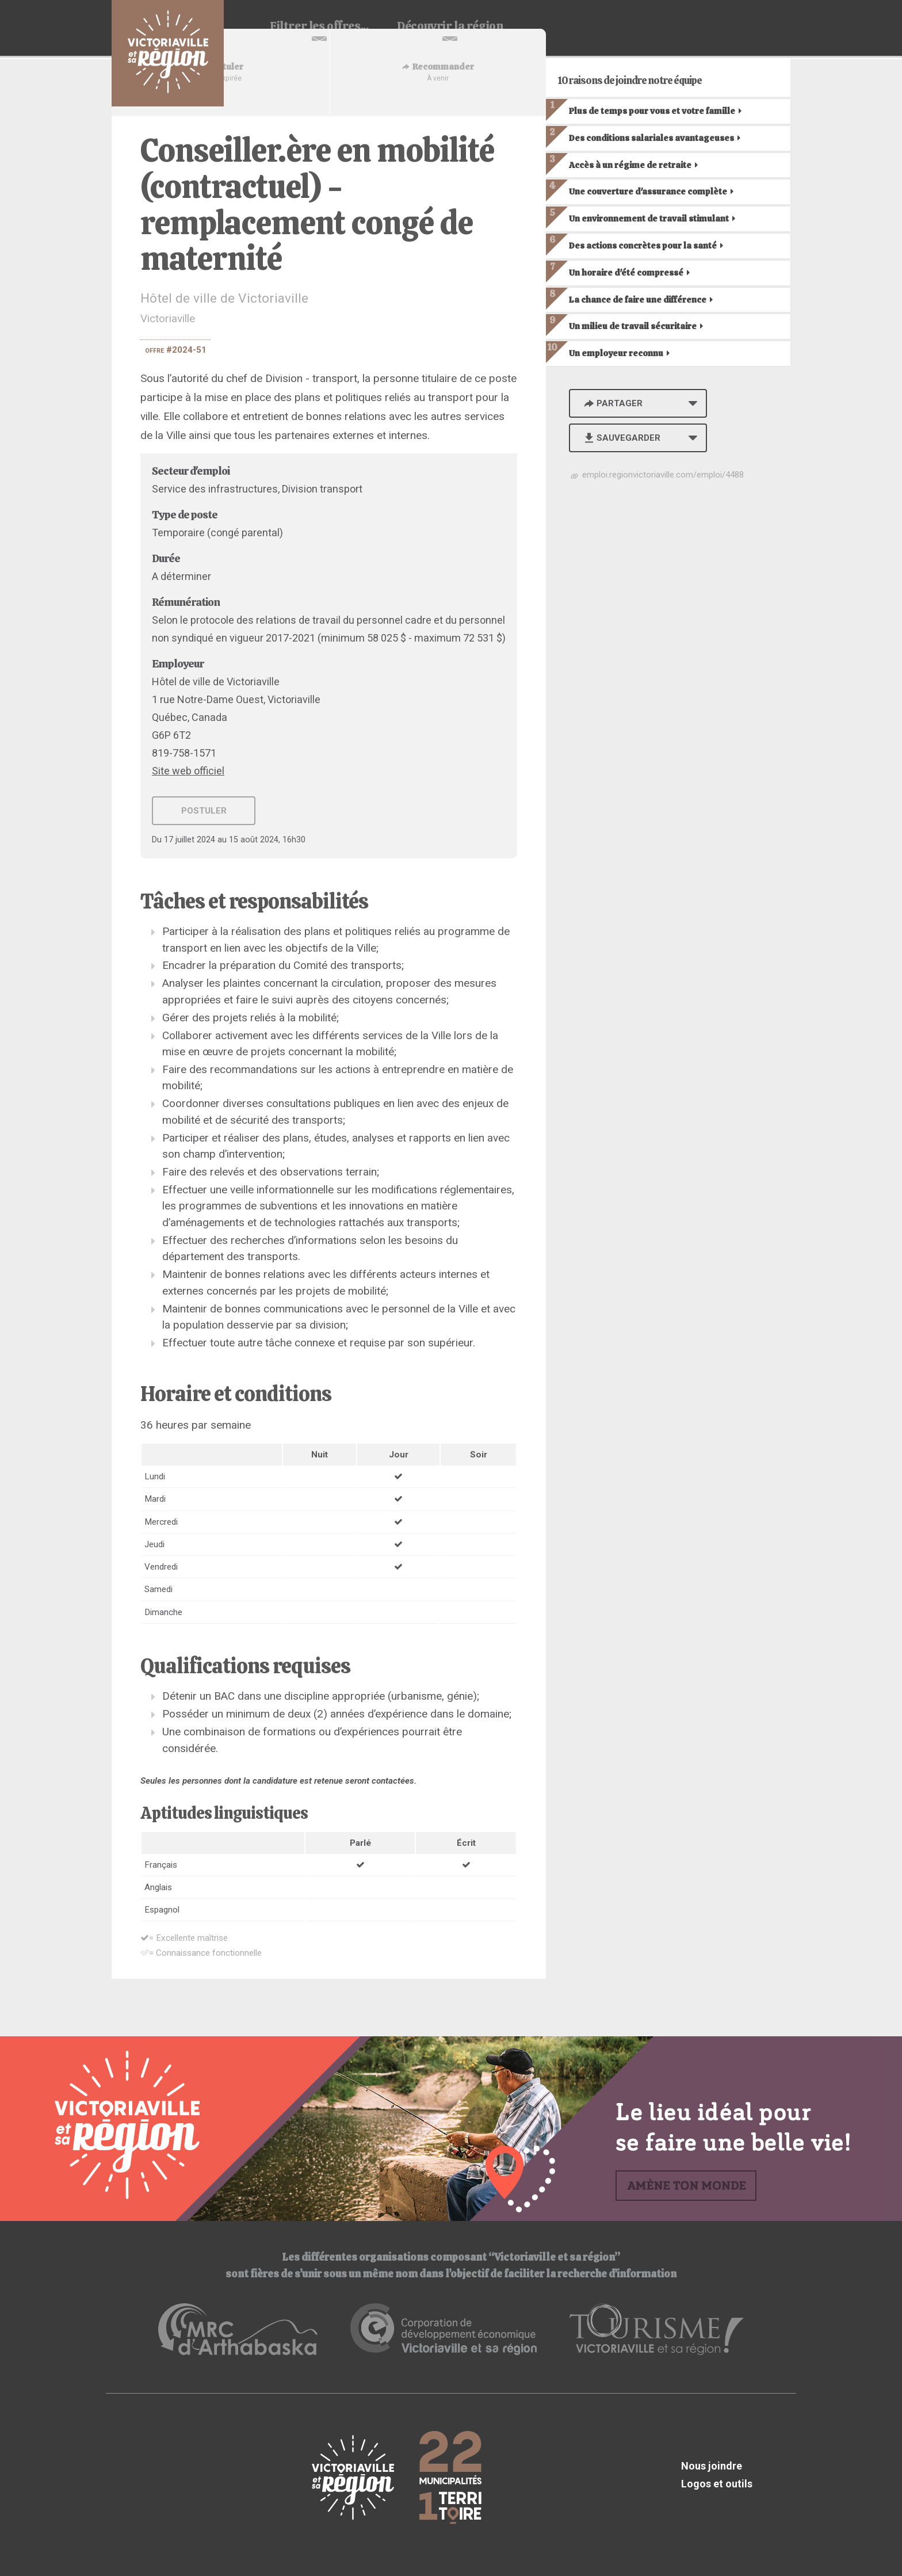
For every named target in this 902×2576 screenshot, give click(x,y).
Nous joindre (711, 2466)
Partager (612, 403)
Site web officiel (188, 771)
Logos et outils (716, 2484)
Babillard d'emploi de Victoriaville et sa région (168, 53)
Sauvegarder (621, 438)
